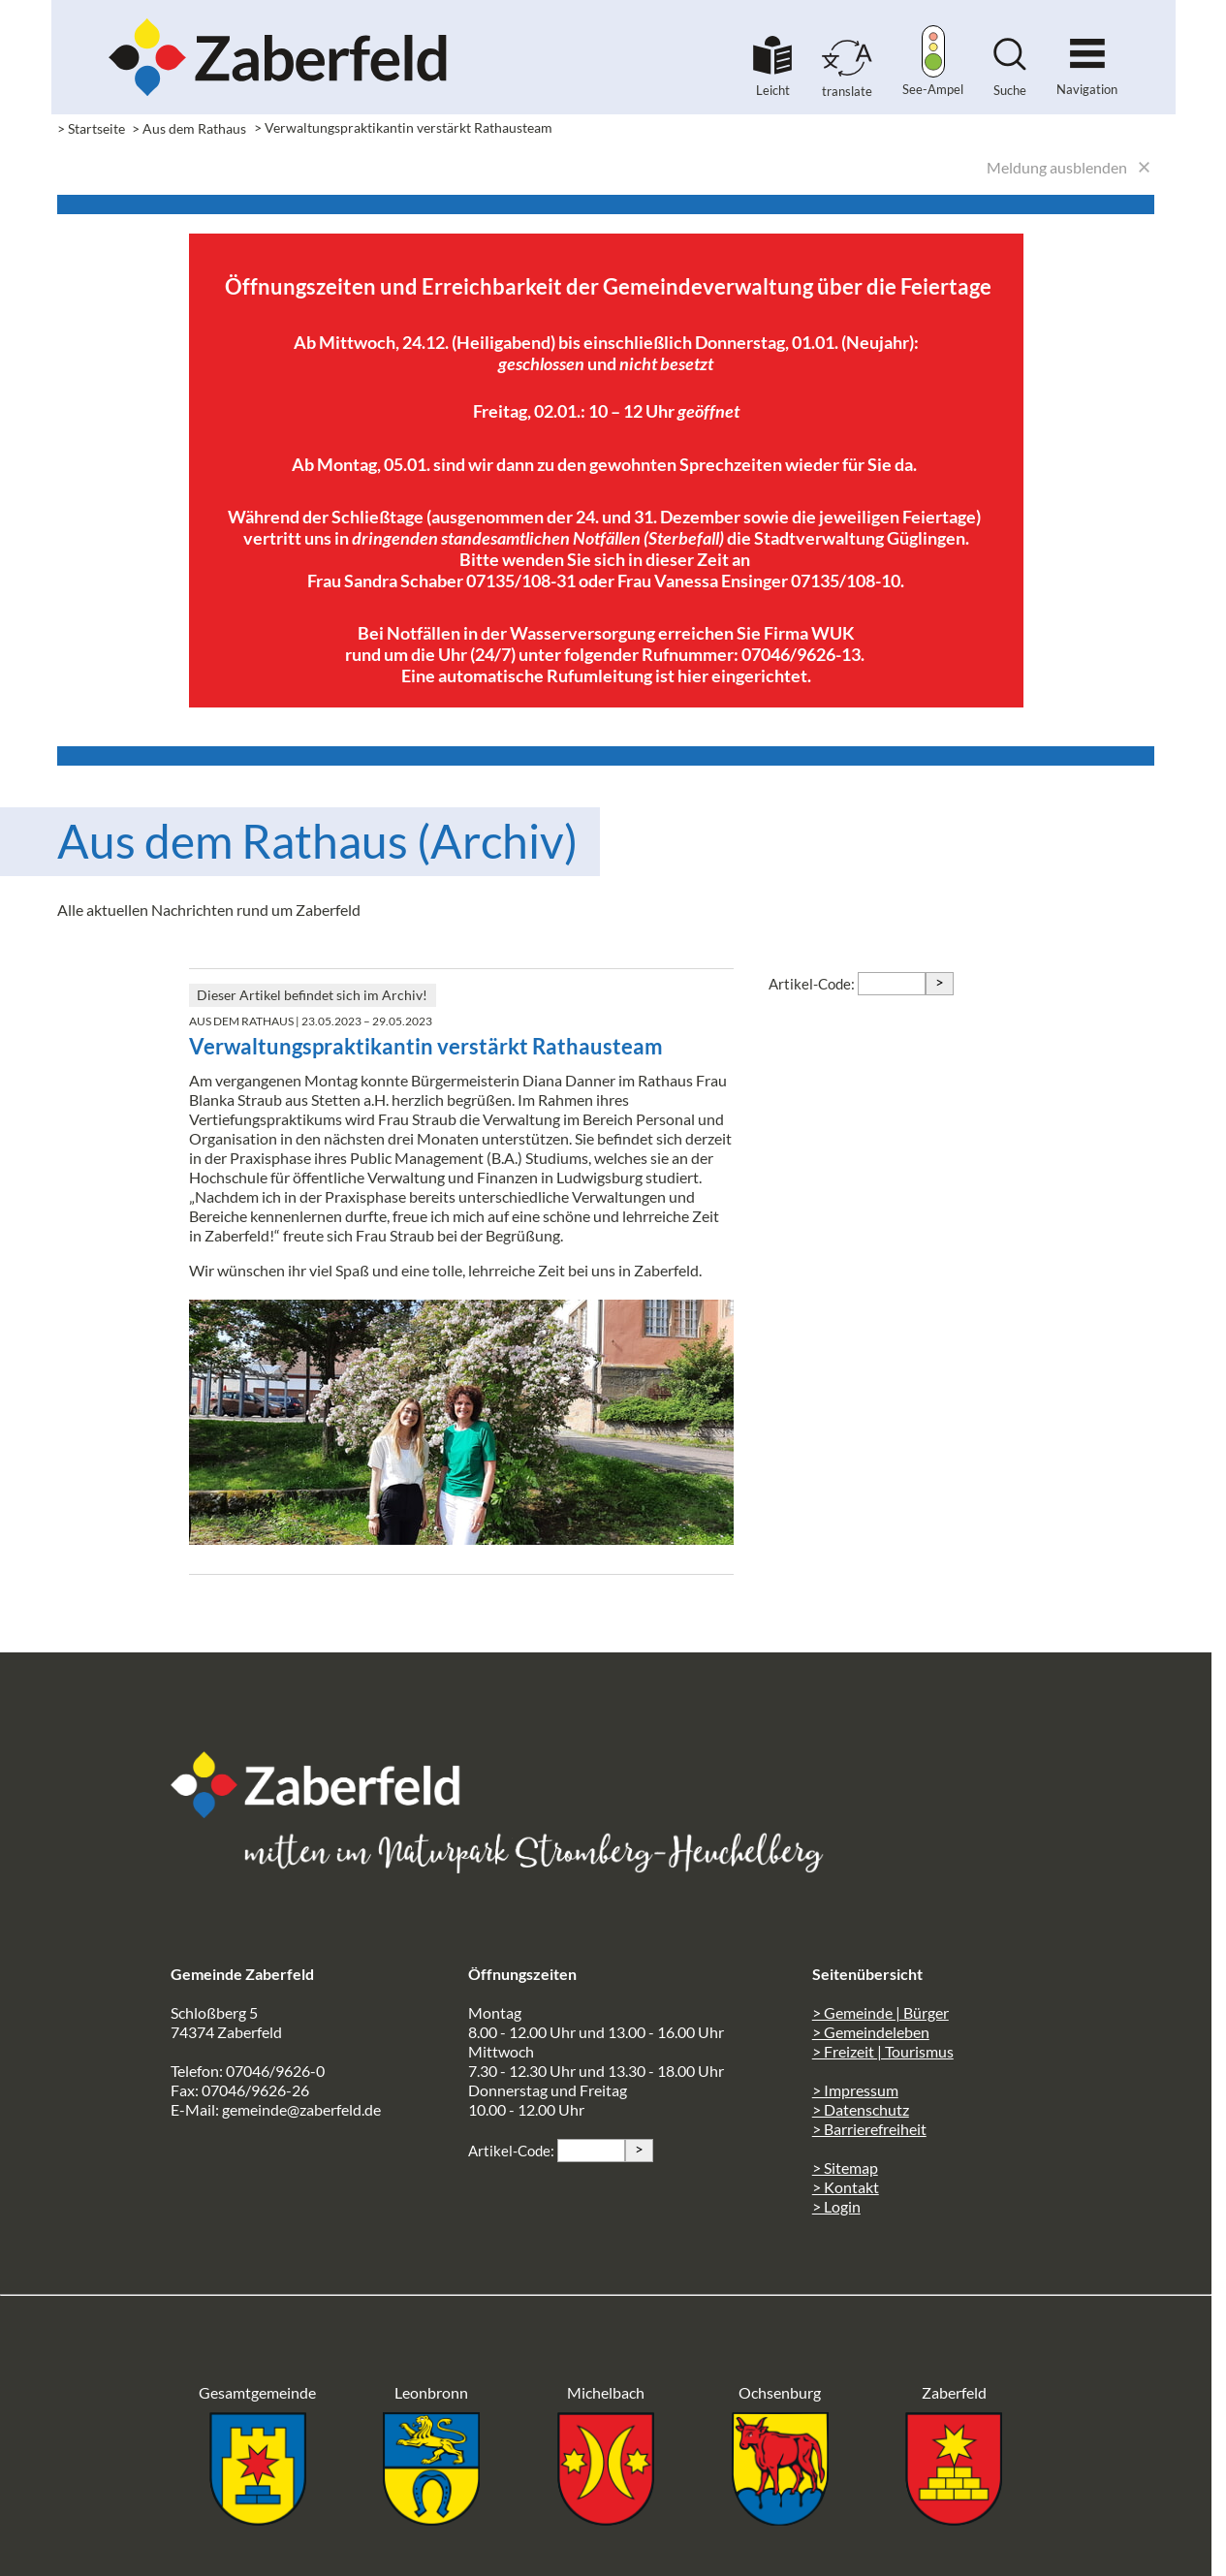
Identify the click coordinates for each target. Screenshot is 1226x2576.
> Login (836, 2206)
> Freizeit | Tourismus (883, 2051)
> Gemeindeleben (870, 2032)
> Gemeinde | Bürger (880, 2012)
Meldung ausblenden (1057, 167)
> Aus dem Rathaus (189, 128)
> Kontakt (845, 2187)
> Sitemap (845, 2167)
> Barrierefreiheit (869, 2129)
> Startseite (91, 128)
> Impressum (855, 2090)
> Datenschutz (860, 2109)
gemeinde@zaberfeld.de (301, 2109)
